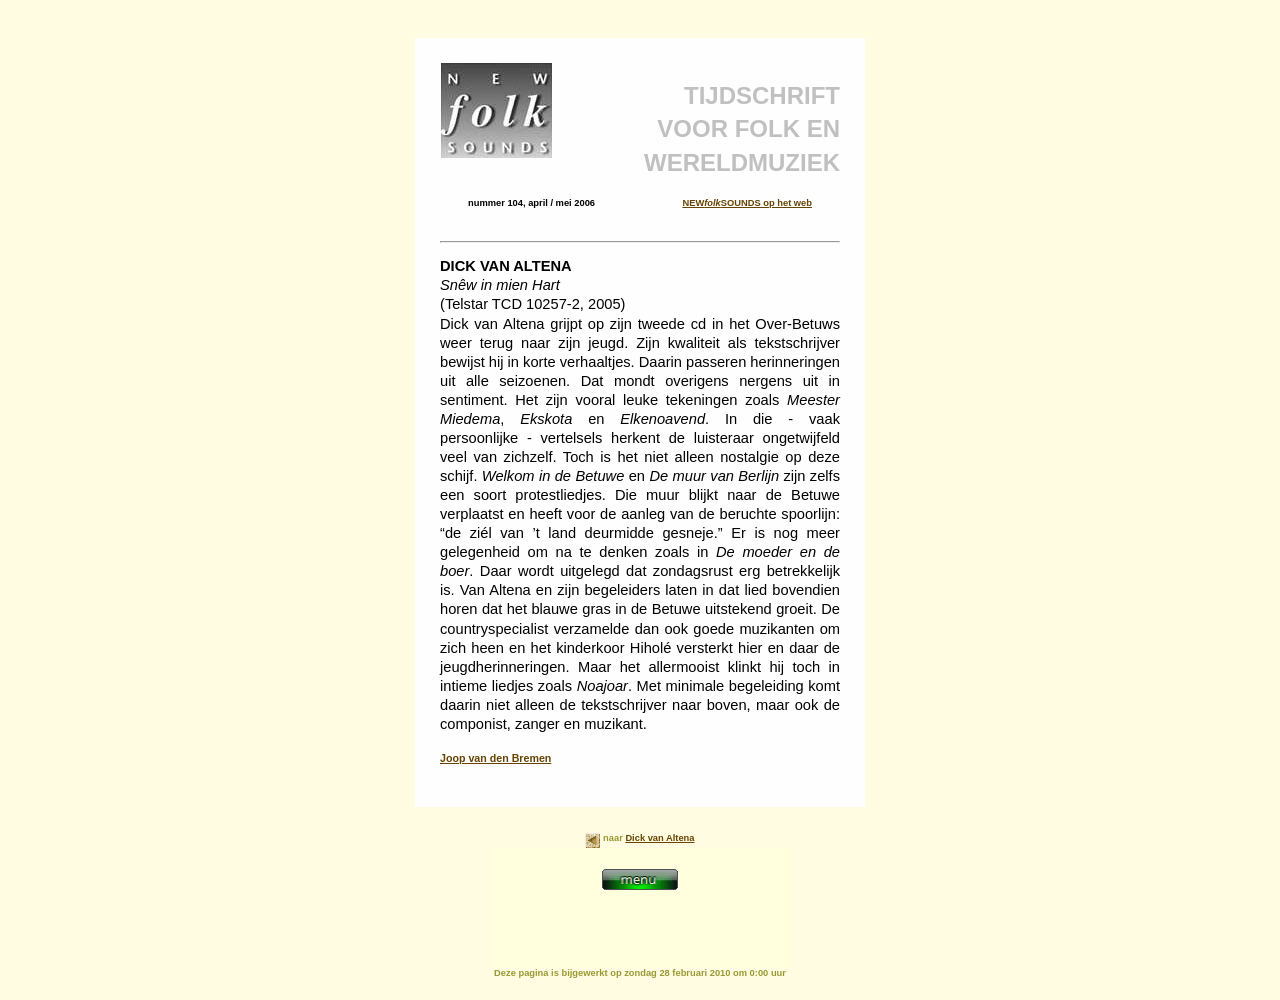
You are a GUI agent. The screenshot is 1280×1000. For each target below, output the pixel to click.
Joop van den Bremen (495, 758)
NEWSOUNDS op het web (747, 203)
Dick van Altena (659, 838)
